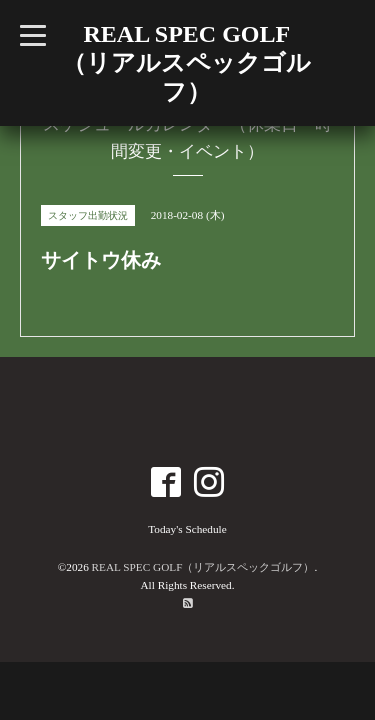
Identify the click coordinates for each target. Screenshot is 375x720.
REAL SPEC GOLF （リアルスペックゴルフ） (186, 63)
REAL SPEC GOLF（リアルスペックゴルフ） (203, 567)
